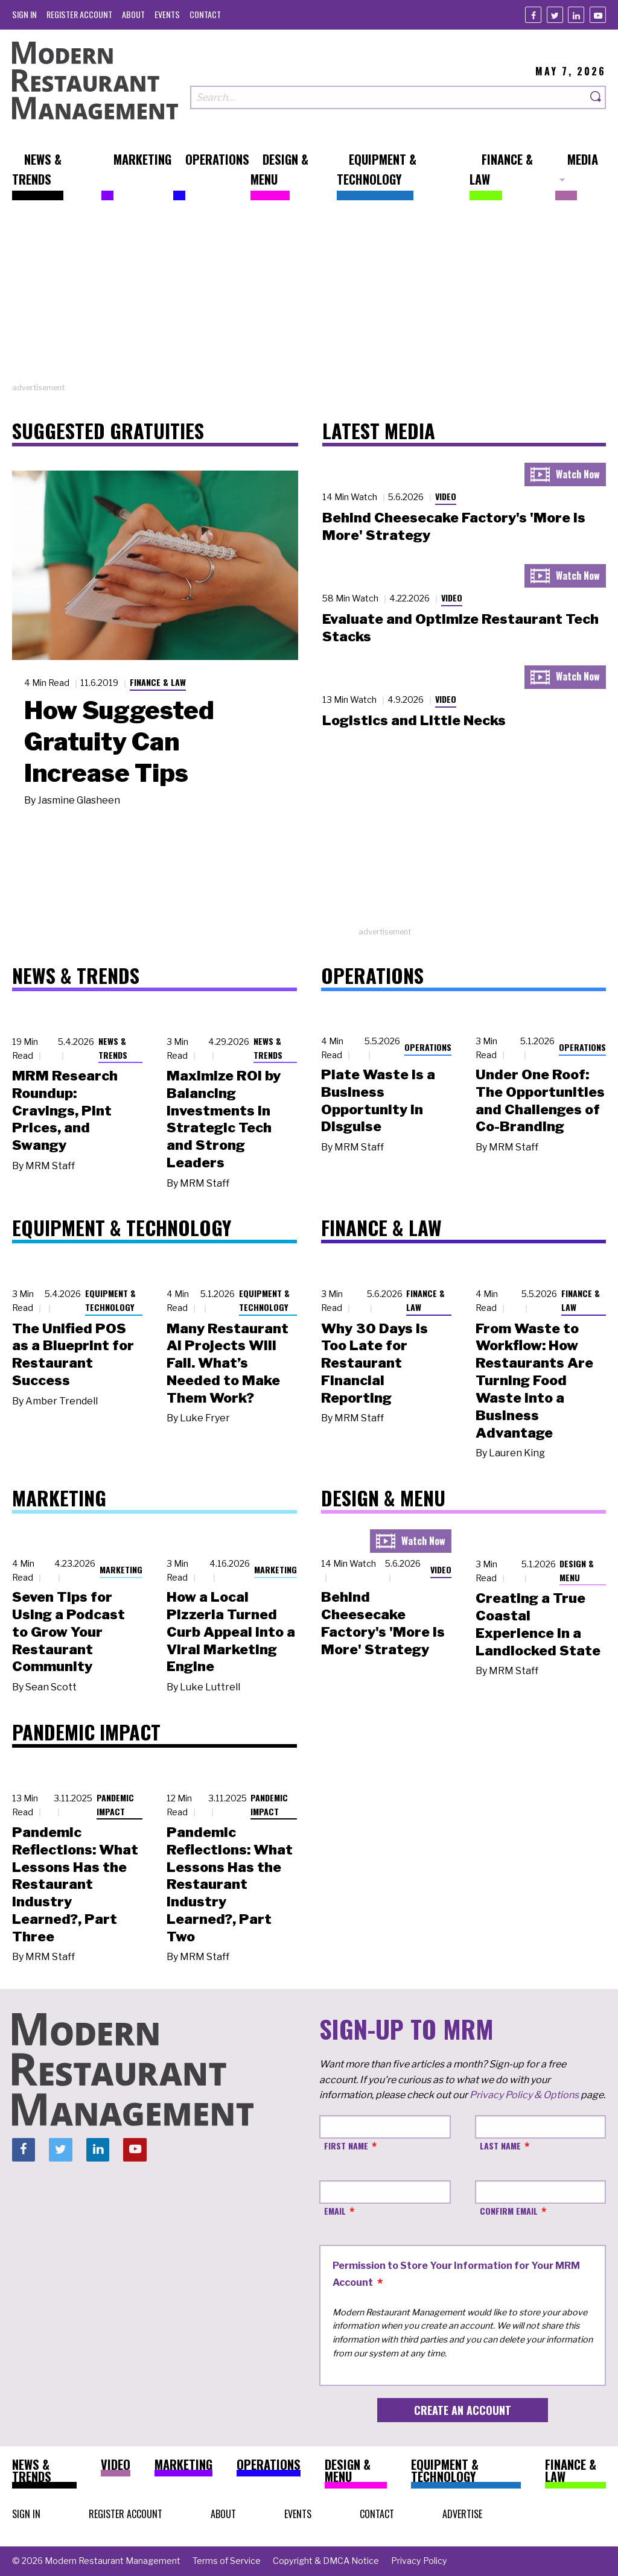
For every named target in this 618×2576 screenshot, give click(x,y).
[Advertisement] (309, 297)
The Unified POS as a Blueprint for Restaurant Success (73, 1354)
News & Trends (112, 1048)
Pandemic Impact (115, 1804)
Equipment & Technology (110, 1300)
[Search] (596, 97)
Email (335, 2210)
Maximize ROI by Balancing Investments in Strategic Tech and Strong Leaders (224, 1119)
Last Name (500, 2145)
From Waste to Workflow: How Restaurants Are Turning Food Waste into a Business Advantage (534, 1380)
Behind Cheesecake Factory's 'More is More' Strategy (383, 1622)
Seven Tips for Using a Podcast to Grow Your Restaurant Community (68, 1631)
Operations (427, 1047)
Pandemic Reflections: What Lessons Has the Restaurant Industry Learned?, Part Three (75, 1884)
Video (445, 496)
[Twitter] (555, 15)
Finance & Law (158, 682)
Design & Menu (576, 1570)
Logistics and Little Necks (414, 720)
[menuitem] (24, 14)
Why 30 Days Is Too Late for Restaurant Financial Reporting (374, 1363)
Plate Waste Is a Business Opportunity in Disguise (378, 1100)
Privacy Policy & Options (524, 2095)
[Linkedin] (576, 15)
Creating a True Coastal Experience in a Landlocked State (538, 1624)
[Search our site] (388, 97)
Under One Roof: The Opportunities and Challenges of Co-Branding (540, 1100)
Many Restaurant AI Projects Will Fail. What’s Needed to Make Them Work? (227, 1363)
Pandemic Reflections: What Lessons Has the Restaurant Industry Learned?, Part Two (230, 1884)
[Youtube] (598, 15)
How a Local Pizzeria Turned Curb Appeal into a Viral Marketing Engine (231, 1631)
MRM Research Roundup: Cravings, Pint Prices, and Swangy (65, 1110)
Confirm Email (509, 2210)
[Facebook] (533, 15)
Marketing (121, 1569)
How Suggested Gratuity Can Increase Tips (119, 741)
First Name (346, 2145)
